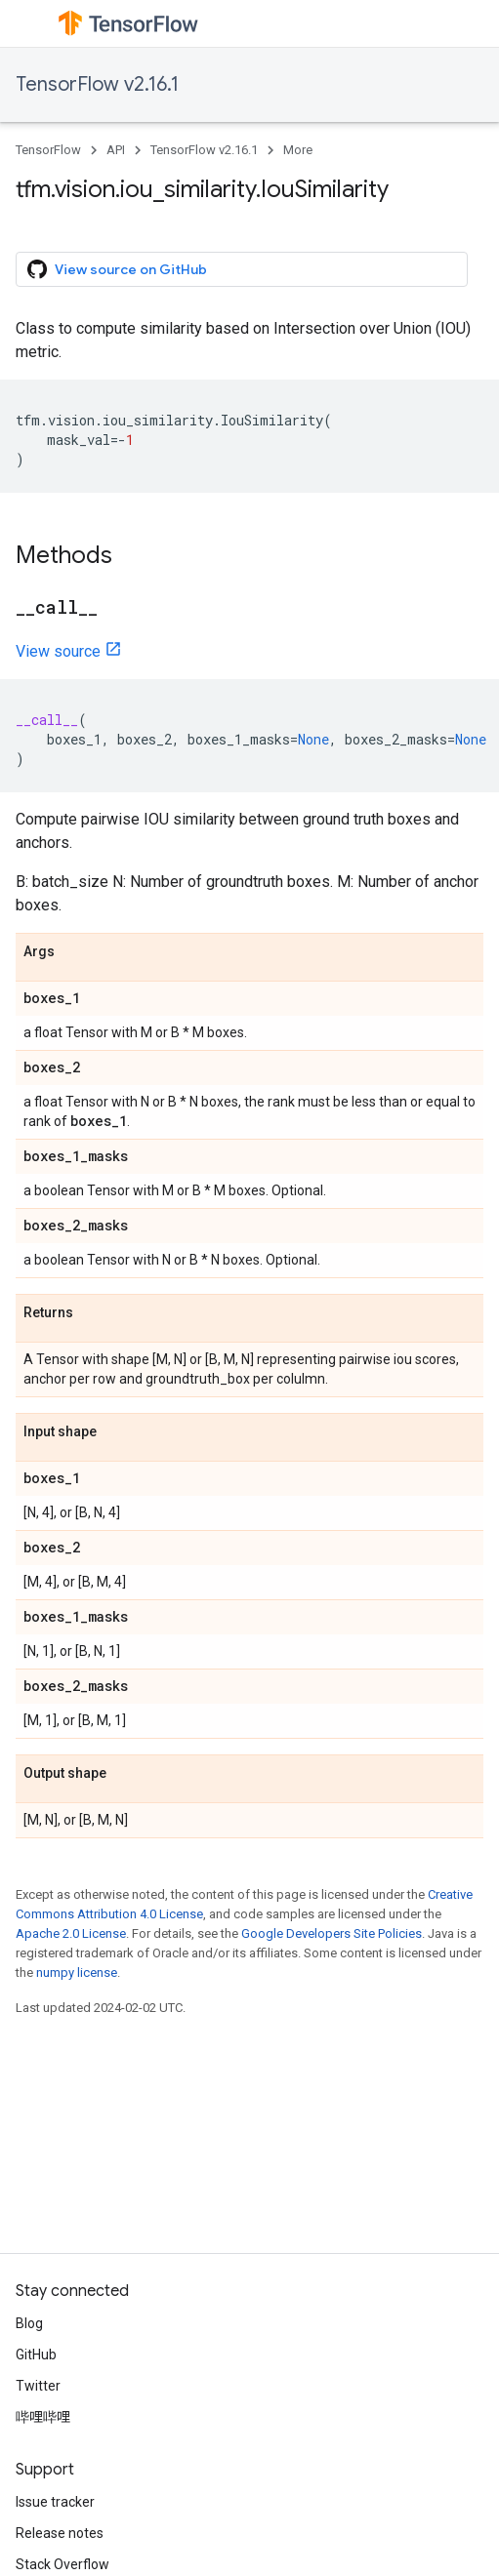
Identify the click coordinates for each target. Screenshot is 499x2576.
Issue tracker (55, 2502)
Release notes (60, 2533)
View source (58, 651)
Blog (29, 2323)
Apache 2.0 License (71, 1933)
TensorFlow (48, 149)
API (115, 149)
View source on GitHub (117, 269)
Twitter (38, 2386)
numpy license (76, 1972)
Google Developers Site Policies (331, 1933)
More (297, 149)
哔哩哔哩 (43, 2417)
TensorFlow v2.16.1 (97, 84)
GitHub (36, 2354)
